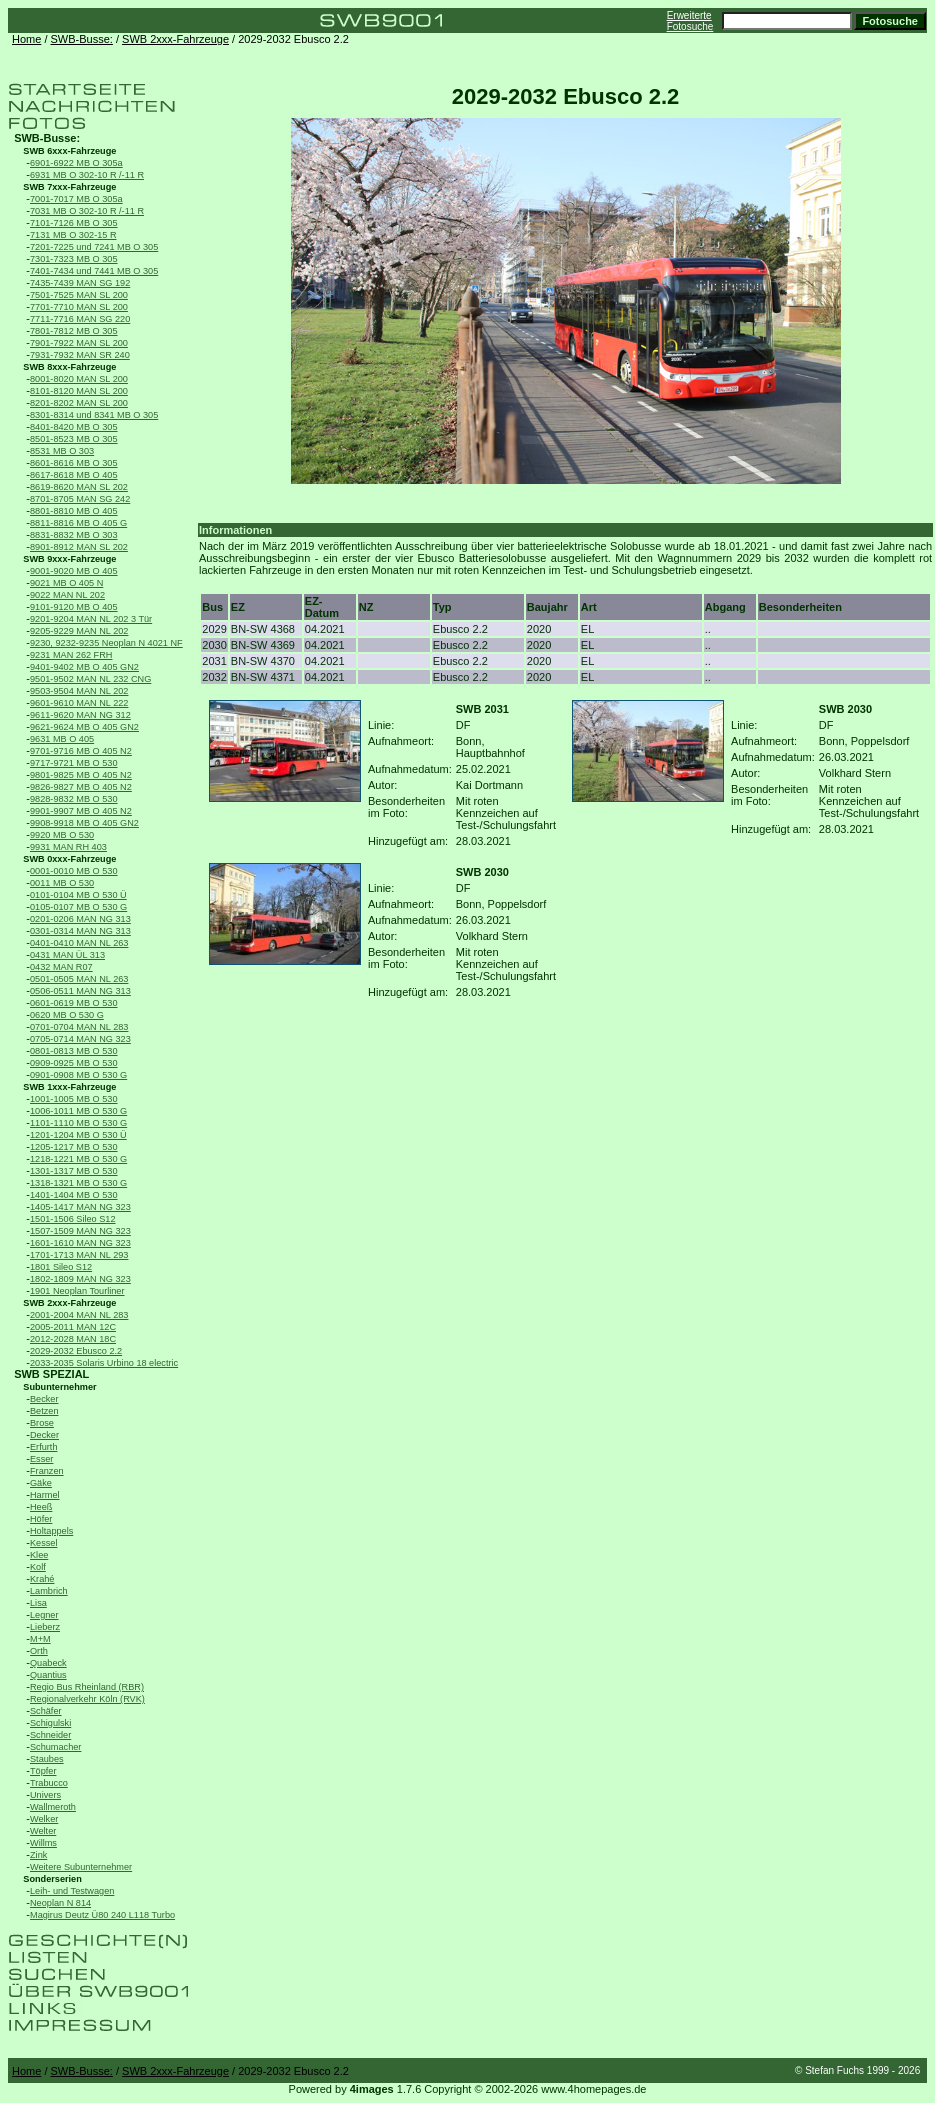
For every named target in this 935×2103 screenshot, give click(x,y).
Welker (44, 1819)
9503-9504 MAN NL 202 (79, 691)
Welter (43, 1831)
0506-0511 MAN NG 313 (80, 991)
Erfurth (43, 1447)
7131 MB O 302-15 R (73, 235)
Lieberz (45, 1627)
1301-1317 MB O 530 (74, 1171)
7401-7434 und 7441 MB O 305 (94, 271)
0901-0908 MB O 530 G (78, 1075)
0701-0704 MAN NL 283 (79, 1027)
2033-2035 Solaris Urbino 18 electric (104, 1363)
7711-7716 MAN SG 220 (80, 319)
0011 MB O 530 (62, 883)
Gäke (41, 1483)
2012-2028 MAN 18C (73, 1339)
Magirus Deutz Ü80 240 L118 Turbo (102, 1915)
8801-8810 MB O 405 (74, 511)
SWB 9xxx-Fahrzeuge (69, 559)
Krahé (42, 1579)
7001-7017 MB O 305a (76, 199)
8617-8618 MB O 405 (74, 475)
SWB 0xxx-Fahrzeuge (69, 859)
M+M (40, 1639)
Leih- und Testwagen (72, 1891)
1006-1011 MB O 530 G (78, 1111)
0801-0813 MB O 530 (74, 1051)
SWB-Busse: (82, 39)
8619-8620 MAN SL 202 (79, 487)
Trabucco (49, 1783)
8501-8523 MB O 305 (74, 439)
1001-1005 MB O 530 (74, 1099)
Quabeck (48, 1663)
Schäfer (46, 1711)
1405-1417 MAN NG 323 (80, 1207)
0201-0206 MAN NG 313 (80, 919)
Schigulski (50, 1723)
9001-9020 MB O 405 (74, 571)
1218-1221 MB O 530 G (78, 1159)
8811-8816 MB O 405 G (78, 523)
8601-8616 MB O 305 (74, 463)
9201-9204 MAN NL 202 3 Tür (91, 619)
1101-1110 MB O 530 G (78, 1123)
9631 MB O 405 (62, 739)
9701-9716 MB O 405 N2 (81, 751)
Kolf (38, 1567)
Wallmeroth (53, 1807)
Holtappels (51, 1531)
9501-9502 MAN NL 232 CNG (90, 679)
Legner (44, 1615)
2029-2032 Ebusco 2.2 (76, 1351)
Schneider (50, 1735)
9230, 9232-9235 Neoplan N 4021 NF (106, 643)
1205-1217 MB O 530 (74, 1147)
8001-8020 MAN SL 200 (79, 379)
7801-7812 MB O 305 (74, 331)
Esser (41, 1459)
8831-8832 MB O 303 (74, 535)
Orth (39, 1651)
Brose (42, 1423)
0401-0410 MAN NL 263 (79, 943)
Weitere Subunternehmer (81, 1867)
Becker (44, 1399)
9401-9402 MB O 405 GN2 (84, 667)
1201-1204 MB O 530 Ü (78, 1135)
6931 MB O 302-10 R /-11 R (87, 175)
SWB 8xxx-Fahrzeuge (69, 367)
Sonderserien (52, 1879)
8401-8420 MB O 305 (74, 427)
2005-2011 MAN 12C (73, 1327)
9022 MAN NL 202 (67, 595)
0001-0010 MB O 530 (74, 871)
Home (26, 39)
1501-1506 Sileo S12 (73, 1219)
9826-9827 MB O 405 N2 (81, 787)
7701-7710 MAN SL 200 (79, 307)
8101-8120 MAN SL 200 (79, 391)
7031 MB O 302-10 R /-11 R (87, 211)
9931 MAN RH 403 (68, 847)
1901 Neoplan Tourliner (77, 1291)
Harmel (45, 1495)
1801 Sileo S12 (61, 1267)
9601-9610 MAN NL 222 (79, 703)
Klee (39, 1555)
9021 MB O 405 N (66, 583)
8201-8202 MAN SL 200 (79, 403)
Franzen (47, 1471)
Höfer (41, 1519)
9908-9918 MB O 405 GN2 (84, 823)
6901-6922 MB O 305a (76, 163)
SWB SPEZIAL (51, 1374)
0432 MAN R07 (61, 967)
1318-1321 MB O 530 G (78, 1183)
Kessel (43, 1543)
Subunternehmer (59, 1387)
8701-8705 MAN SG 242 (80, 499)
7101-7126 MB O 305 (74, 223)
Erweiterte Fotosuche (690, 21)
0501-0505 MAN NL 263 (79, 979)
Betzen (44, 1411)
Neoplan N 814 (60, 1903)
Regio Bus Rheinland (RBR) (87, 1687)
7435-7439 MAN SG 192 (80, 283)
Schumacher (55, 1747)
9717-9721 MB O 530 (74, 763)
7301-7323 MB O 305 (74, 259)
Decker (44, 1435)
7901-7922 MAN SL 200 (79, 343)
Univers (45, 1795)
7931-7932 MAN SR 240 (80, 355)
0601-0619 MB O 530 (74, 1003)
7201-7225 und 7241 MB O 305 (94, 247)
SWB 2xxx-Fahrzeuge (175, 39)
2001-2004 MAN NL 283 (79, 1315)
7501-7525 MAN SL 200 (79, 295)
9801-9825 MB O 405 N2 (81, 775)
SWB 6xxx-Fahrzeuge (69, 151)
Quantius (48, 1675)
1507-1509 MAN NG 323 (80, 1231)
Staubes (47, 1759)
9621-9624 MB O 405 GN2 (84, 727)
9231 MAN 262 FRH (71, 655)
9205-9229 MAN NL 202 (79, 631)
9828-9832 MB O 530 (74, 799)
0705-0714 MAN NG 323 (80, 1039)
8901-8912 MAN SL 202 (79, 547)
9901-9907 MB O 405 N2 (81, 811)
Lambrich (49, 1591)
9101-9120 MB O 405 (74, 607)
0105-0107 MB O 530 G (78, 907)
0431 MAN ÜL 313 (67, 955)
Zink (38, 1855)
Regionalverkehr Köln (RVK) (87, 1699)
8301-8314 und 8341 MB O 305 (94, 415)
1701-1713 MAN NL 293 (79, 1255)
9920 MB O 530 (62, 835)
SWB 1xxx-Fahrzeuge (69, 1087)
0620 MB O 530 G (67, 1015)
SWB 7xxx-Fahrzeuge (69, 187)
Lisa (38, 1603)
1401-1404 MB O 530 (74, 1195)
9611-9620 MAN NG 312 (80, 715)
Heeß (41, 1507)
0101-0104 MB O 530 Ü (78, 895)
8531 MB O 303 (62, 451)
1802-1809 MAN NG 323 (80, 1279)
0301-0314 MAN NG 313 (80, 931)
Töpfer (43, 1771)
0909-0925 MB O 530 (74, 1063)
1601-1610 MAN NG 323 (80, 1243)
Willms (43, 1843)
